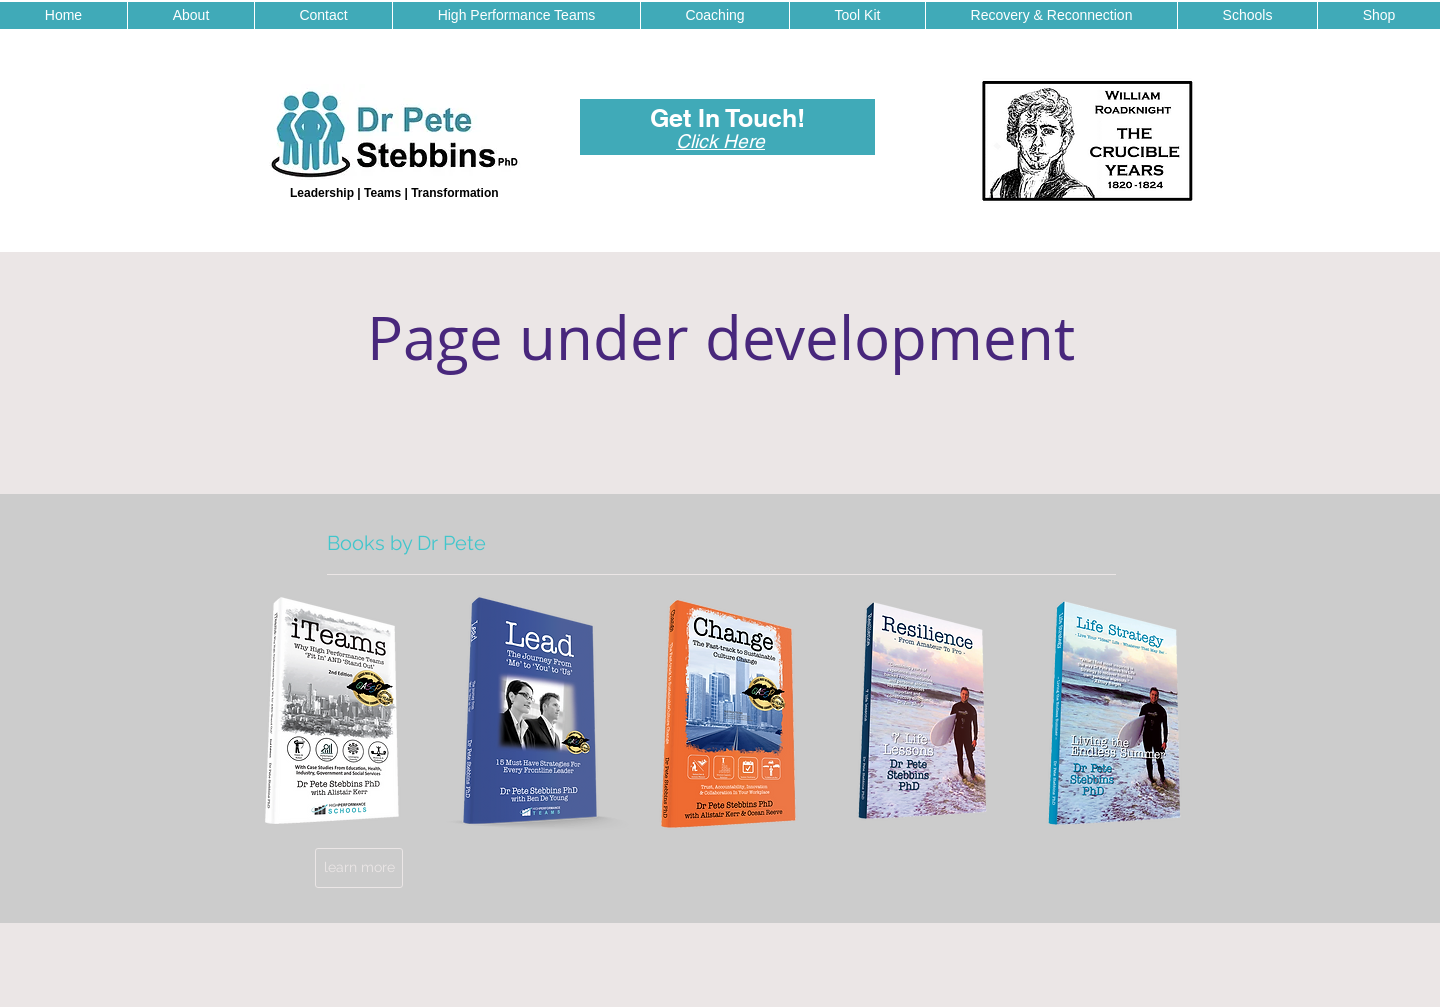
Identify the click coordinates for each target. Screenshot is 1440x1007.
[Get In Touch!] (727, 118)
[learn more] (359, 868)
